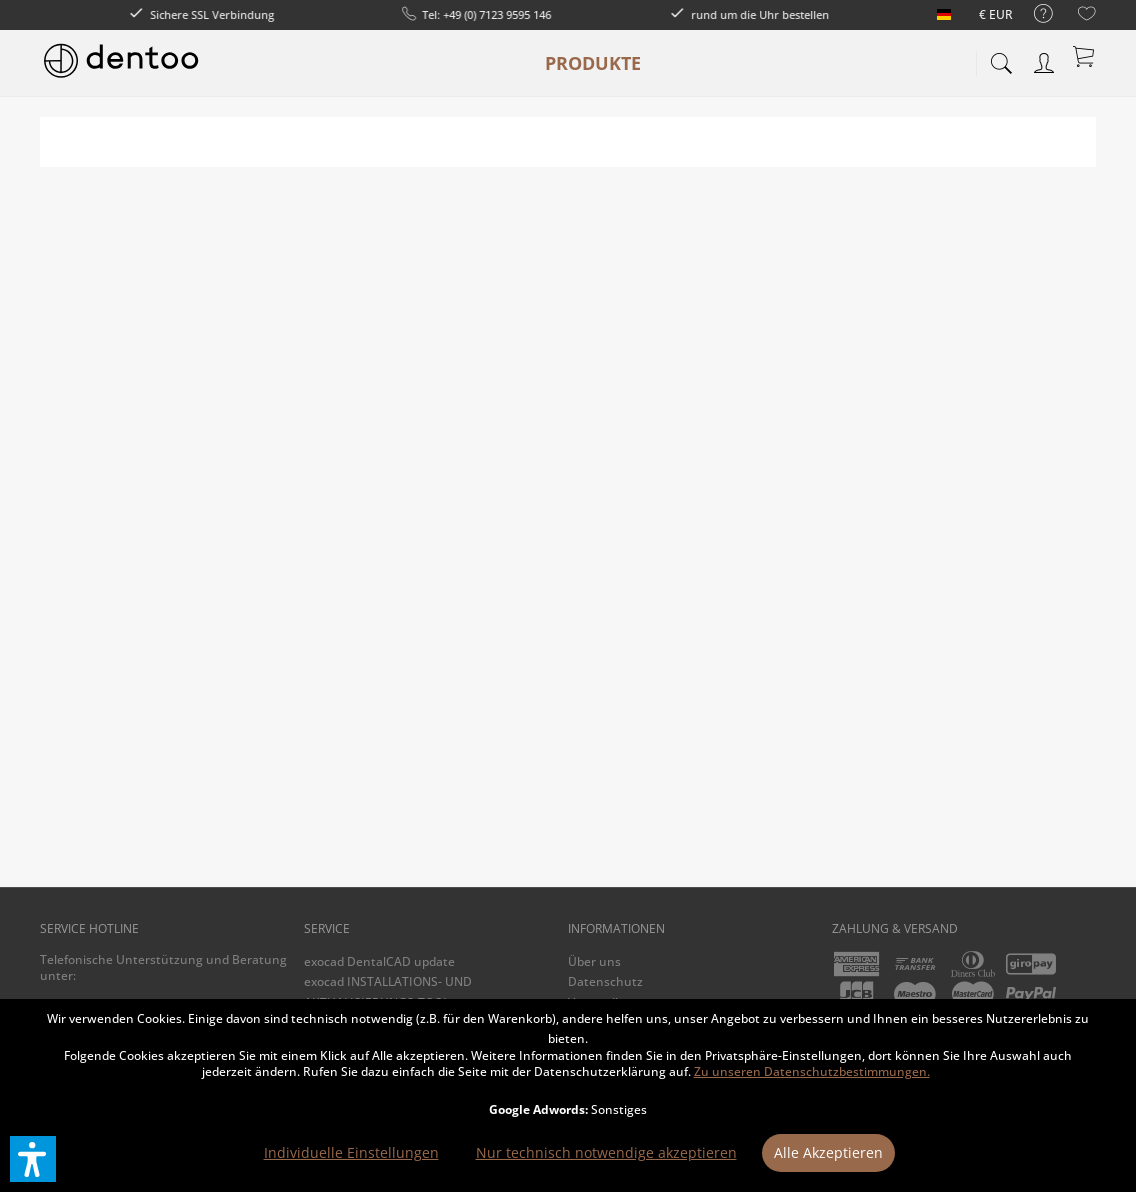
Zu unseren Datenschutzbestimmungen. (812, 1071)
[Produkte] (593, 63)
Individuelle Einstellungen (351, 1152)
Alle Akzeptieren (828, 1152)
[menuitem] (1033, 14)
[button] (33, 1159)
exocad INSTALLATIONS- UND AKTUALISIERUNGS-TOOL (388, 991)
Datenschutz (605, 981)
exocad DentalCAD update (379, 961)
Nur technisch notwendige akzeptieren (606, 1152)
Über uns (594, 961)
